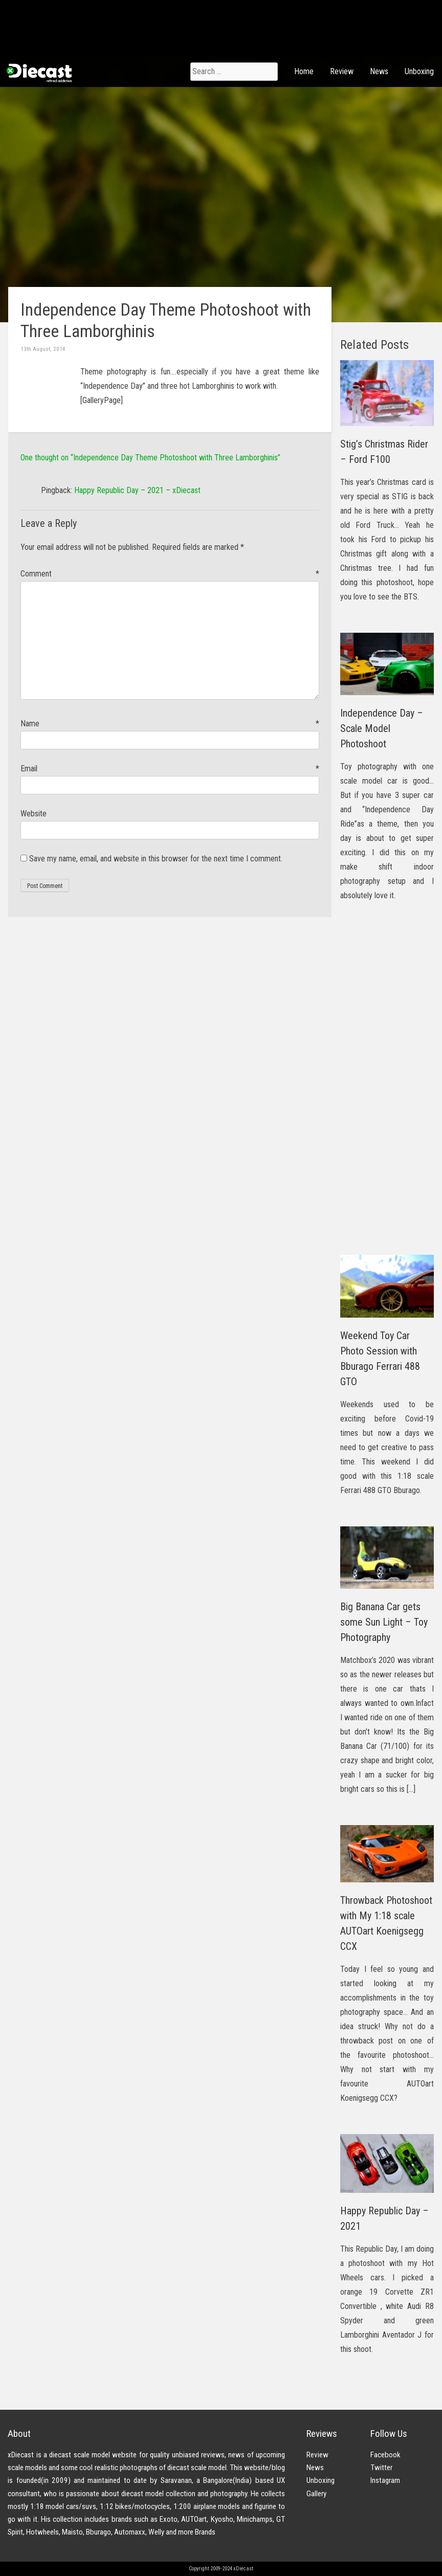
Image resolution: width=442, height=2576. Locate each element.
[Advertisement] (387, 1084)
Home (304, 71)
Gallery (316, 2493)
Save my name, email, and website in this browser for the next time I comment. (155, 858)
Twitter (381, 2467)
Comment (169, 574)
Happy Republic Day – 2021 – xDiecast (137, 490)
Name (169, 723)
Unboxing (419, 71)
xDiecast (38, 72)
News (379, 71)
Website (33, 813)
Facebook (385, 2454)
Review (341, 71)
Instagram (385, 2480)
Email (169, 768)
